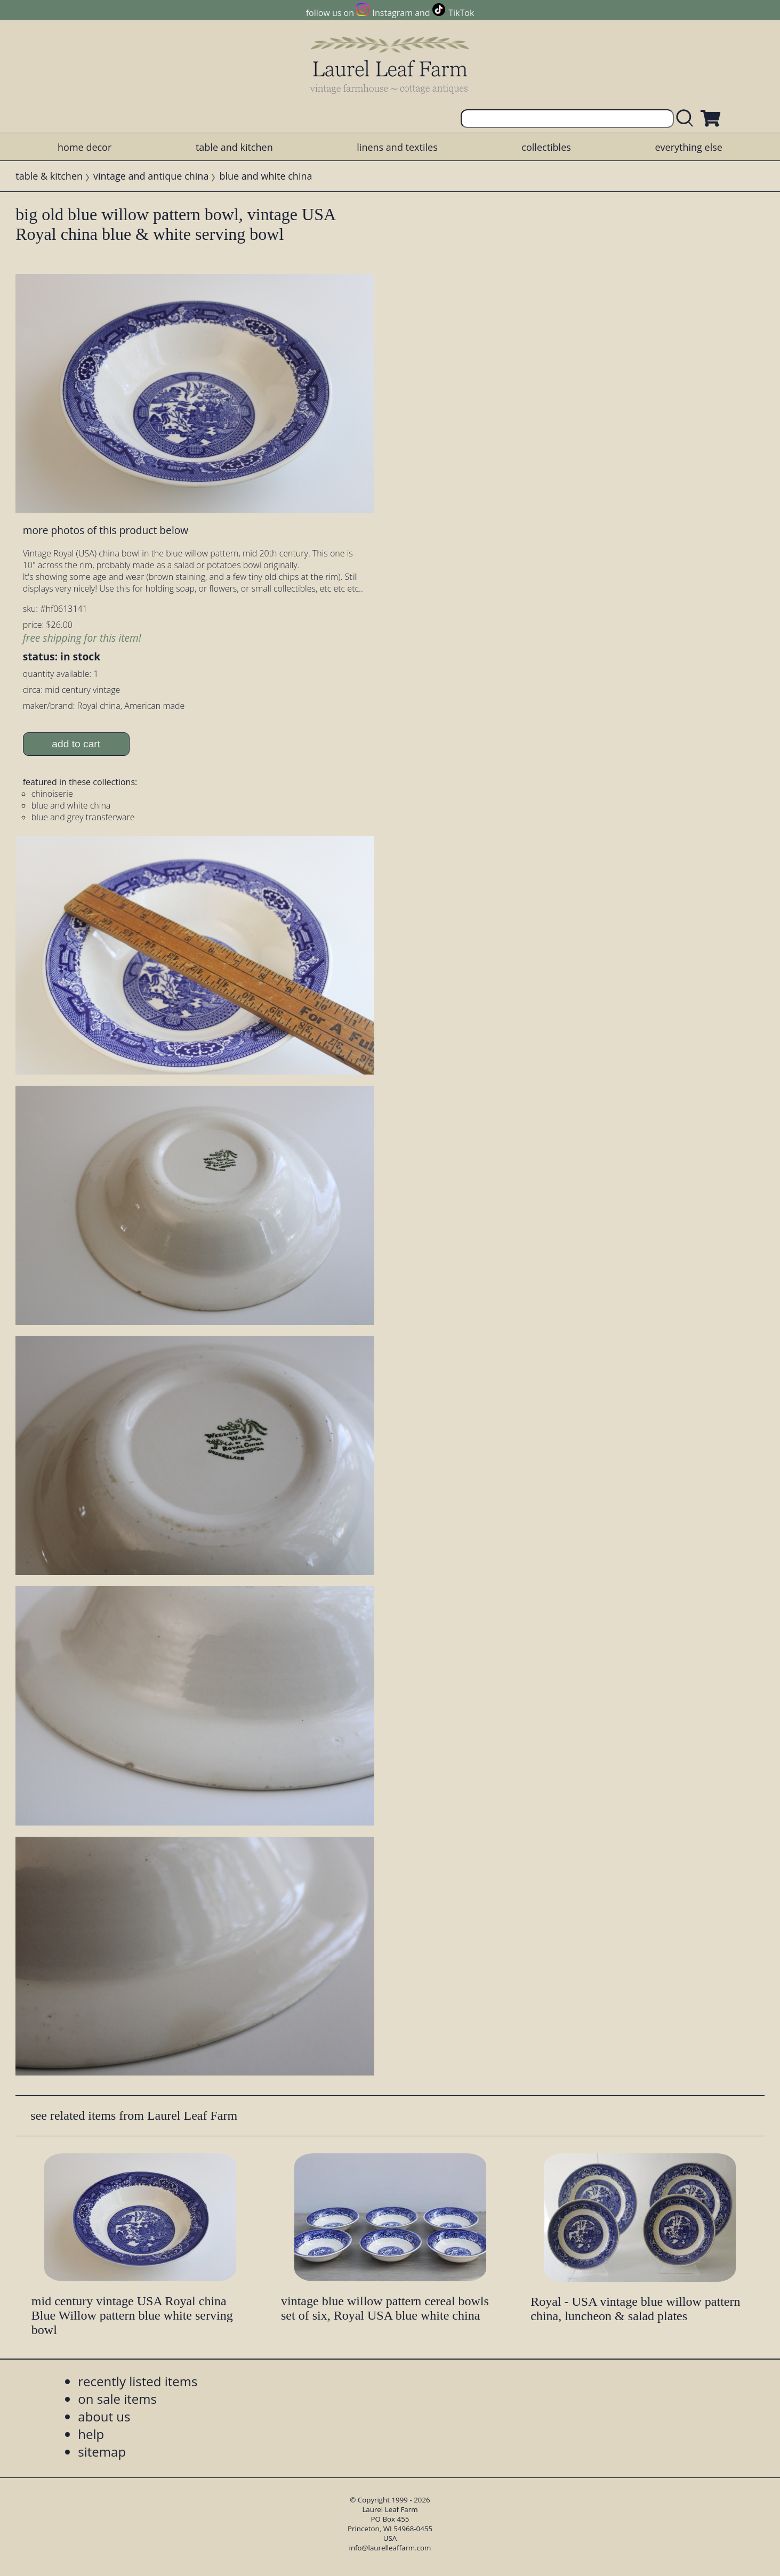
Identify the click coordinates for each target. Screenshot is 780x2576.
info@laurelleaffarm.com (390, 2548)
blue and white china (265, 175)
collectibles (545, 147)
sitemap (102, 2451)
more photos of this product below (105, 530)
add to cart (76, 743)
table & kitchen (49, 175)
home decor (84, 147)
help (91, 2434)
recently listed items (137, 2381)
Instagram (393, 13)
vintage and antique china (150, 175)
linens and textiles (397, 147)
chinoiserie (52, 794)
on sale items (117, 2399)
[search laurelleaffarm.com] (687, 118)
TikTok (461, 13)
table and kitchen (234, 147)
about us (104, 2416)
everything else (688, 147)
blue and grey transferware (83, 817)
